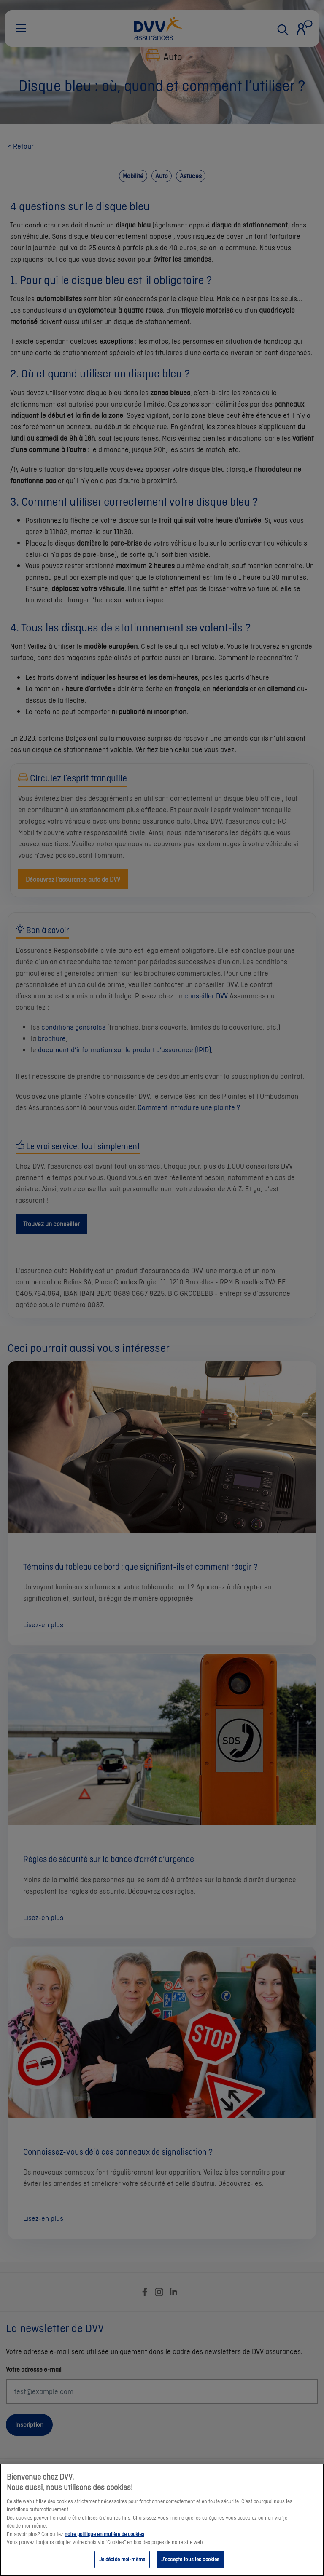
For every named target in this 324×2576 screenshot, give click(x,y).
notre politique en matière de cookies (104, 2542)
